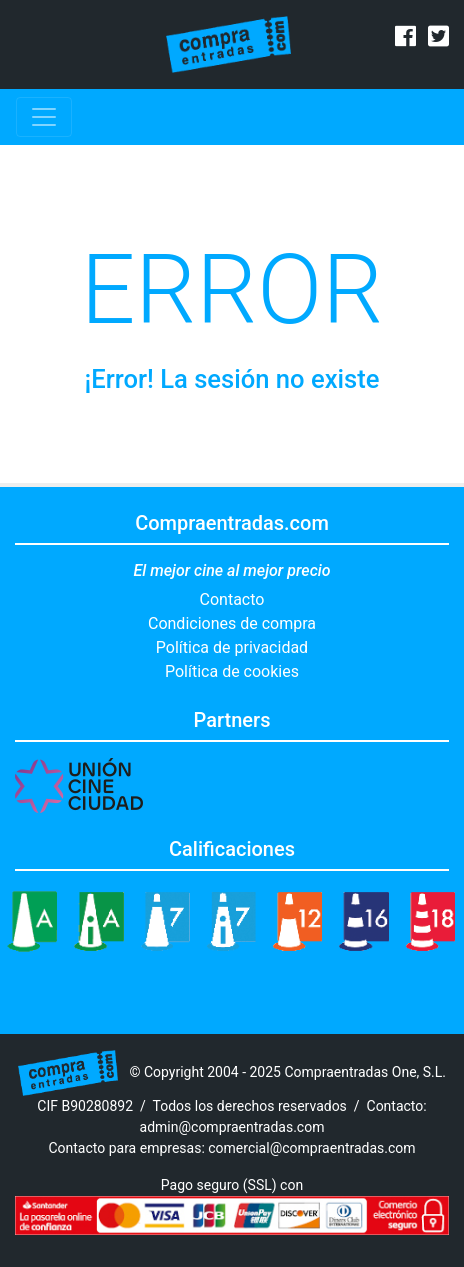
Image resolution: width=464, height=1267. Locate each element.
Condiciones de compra (232, 623)
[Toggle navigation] (44, 117)
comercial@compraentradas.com (311, 1148)
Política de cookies (232, 671)
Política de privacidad (232, 647)
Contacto (232, 599)
